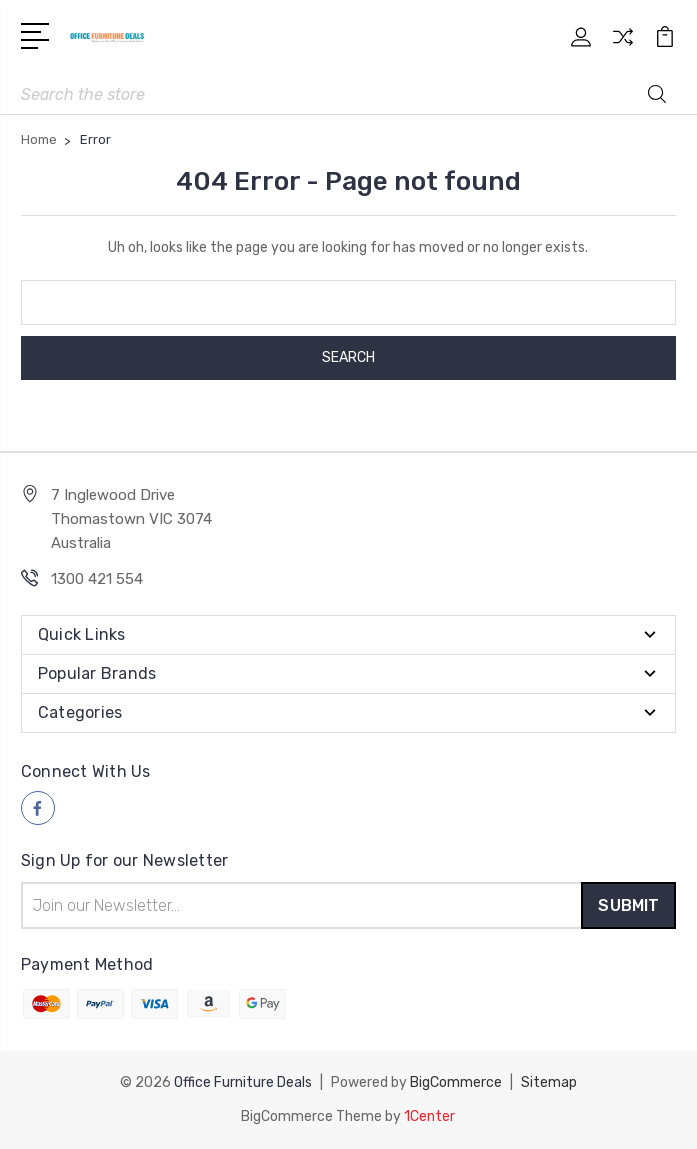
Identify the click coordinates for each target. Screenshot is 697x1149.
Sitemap (549, 1082)
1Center (429, 1116)
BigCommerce (456, 1082)
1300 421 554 (97, 579)
